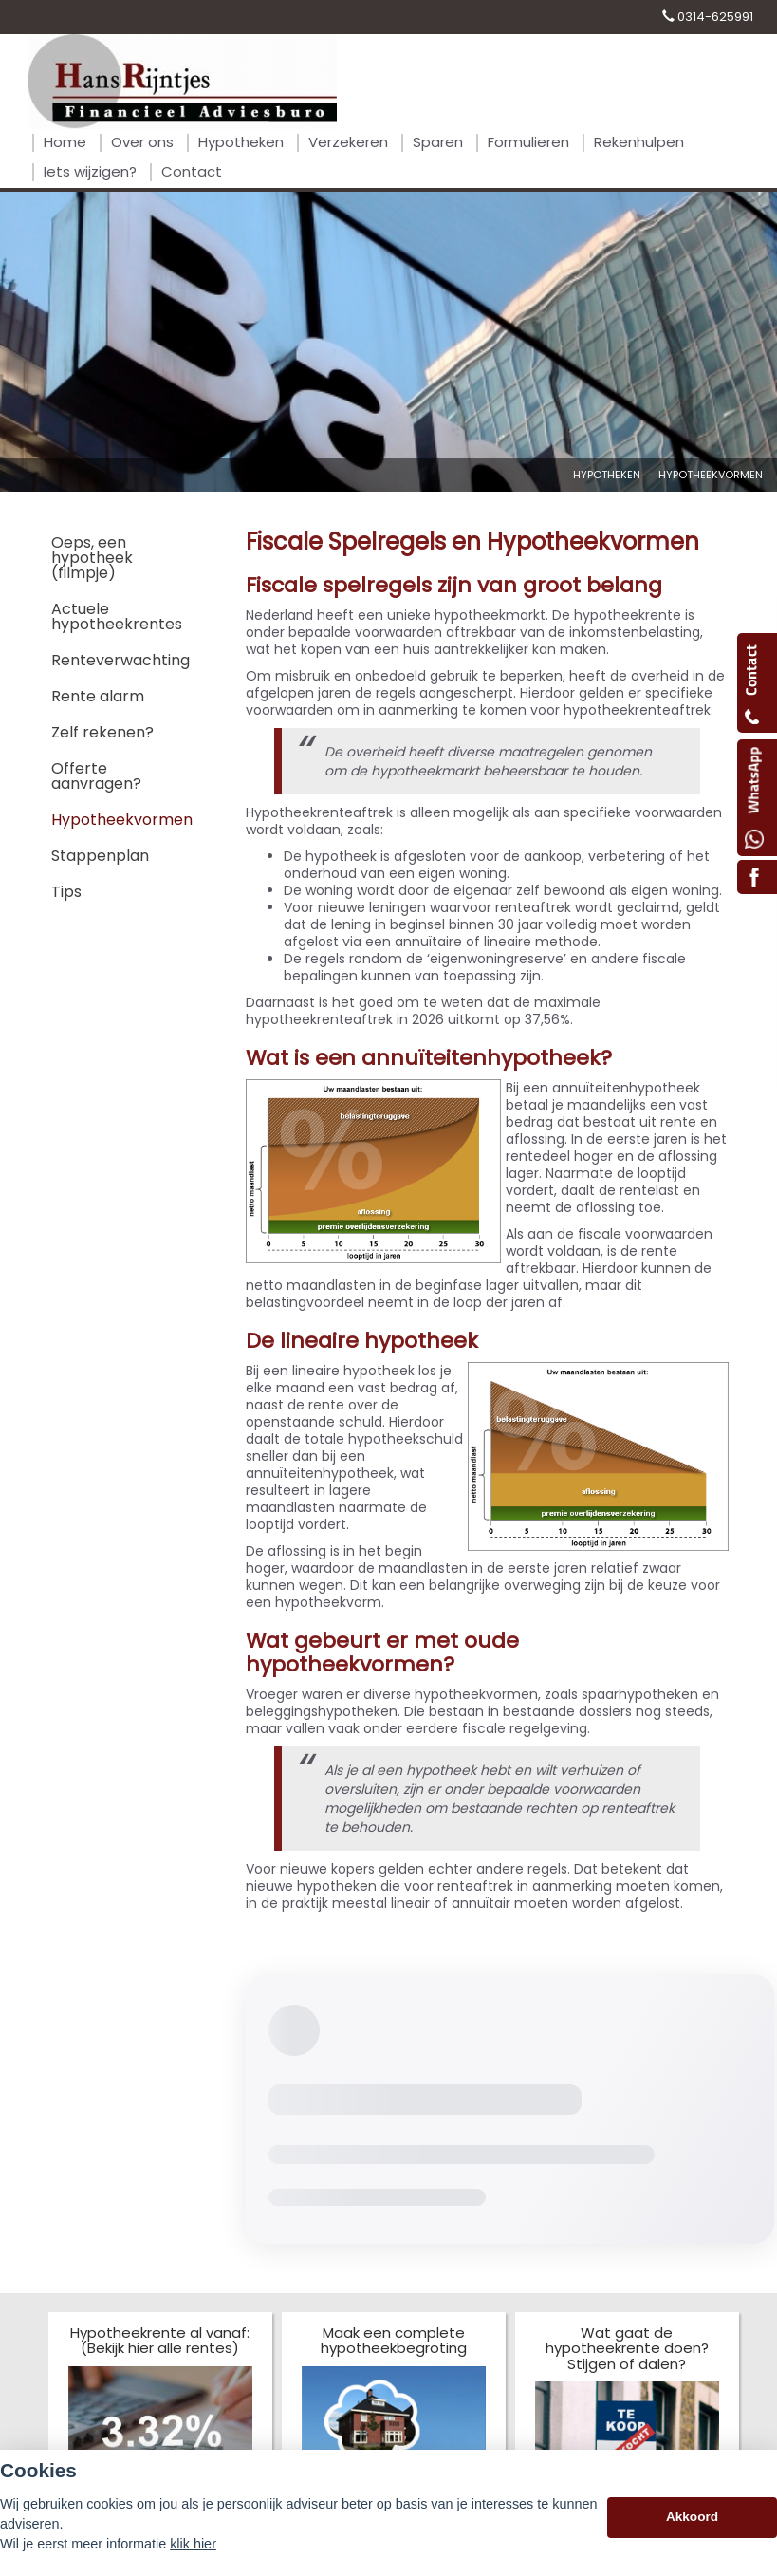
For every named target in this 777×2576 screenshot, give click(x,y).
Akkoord (692, 2517)
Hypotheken (606, 474)
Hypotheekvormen (710, 474)
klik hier (193, 2543)
